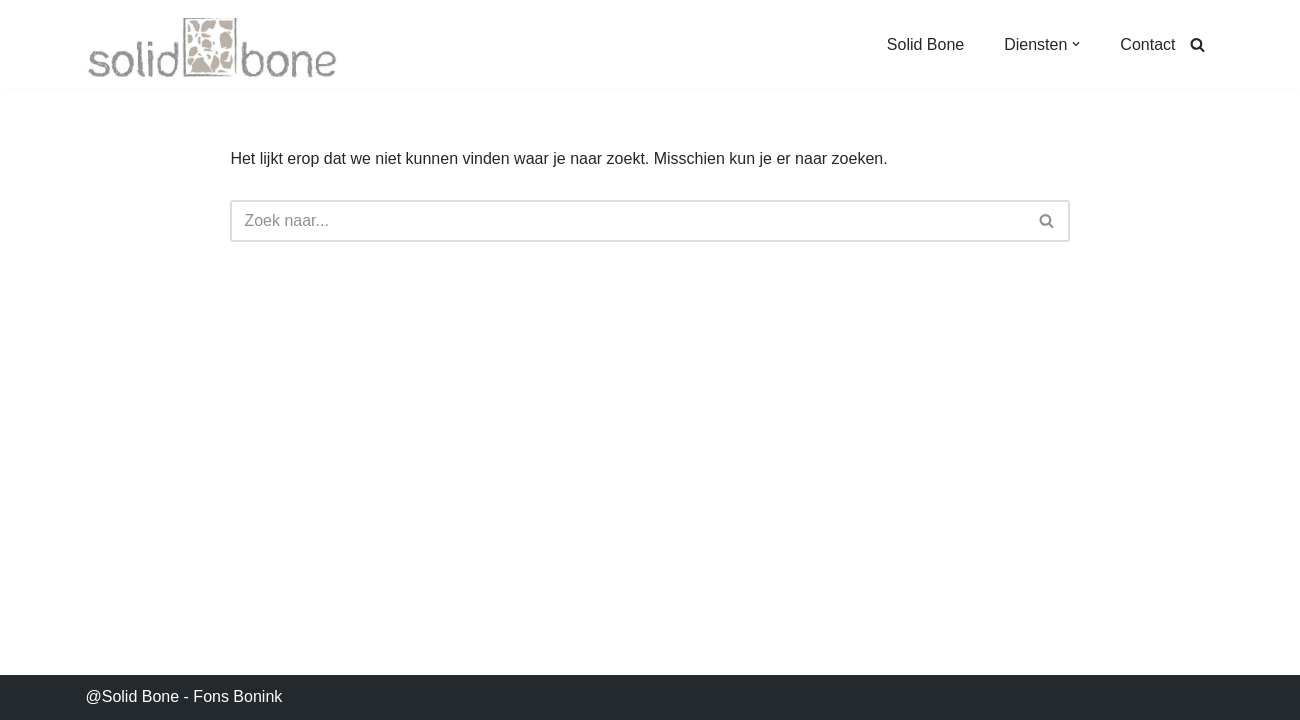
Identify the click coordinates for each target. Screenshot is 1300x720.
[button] (1076, 44)
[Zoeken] (1197, 44)
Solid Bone (925, 44)
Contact (1147, 44)
